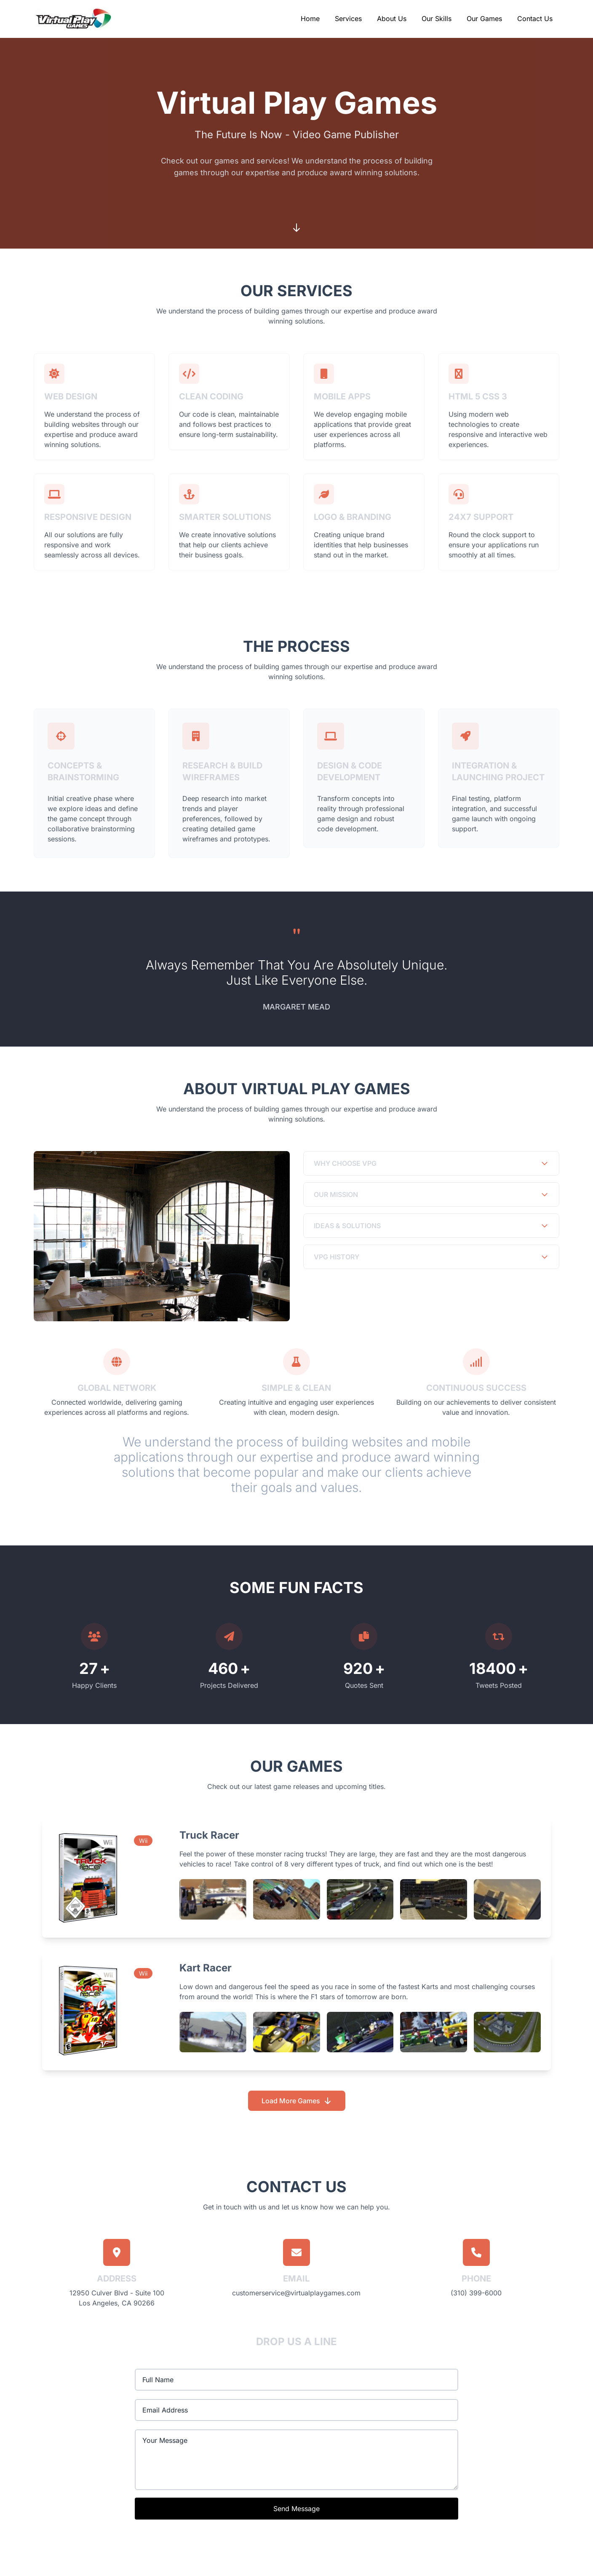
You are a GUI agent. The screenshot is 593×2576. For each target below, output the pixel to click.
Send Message (296, 2508)
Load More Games (297, 2101)
